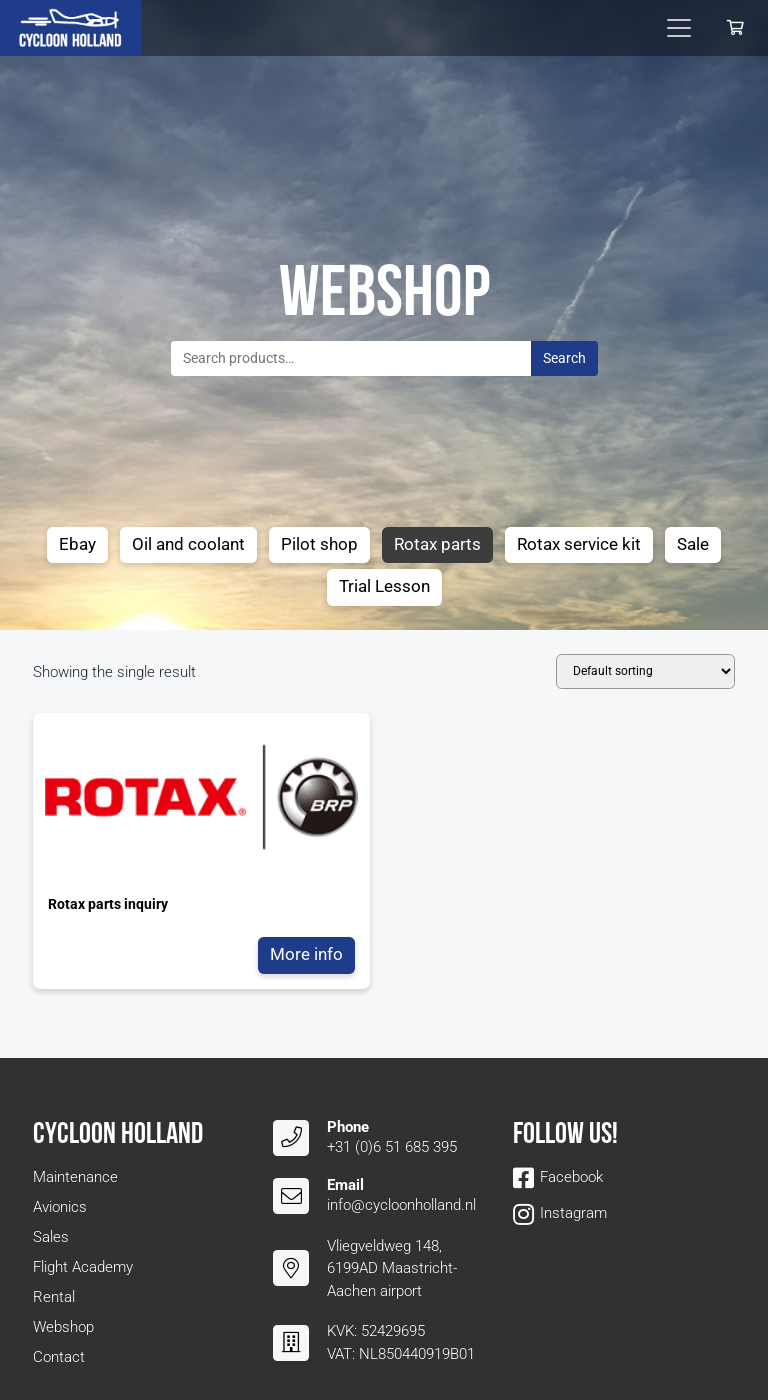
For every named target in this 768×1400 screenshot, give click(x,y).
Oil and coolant (188, 544)
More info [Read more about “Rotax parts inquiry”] (306, 954)
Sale (693, 544)
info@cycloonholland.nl (401, 1205)
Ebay (77, 544)
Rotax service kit (579, 544)
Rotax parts (437, 544)
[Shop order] (645, 671)
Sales (51, 1237)
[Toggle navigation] (679, 28)
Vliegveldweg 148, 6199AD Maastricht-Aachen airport (392, 1268)
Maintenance (75, 1177)
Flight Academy (83, 1267)
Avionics (60, 1207)
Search (564, 358)
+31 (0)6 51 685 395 (392, 1147)
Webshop (63, 1327)
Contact (59, 1357)
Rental (54, 1297)
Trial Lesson (384, 586)
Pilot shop (319, 544)
